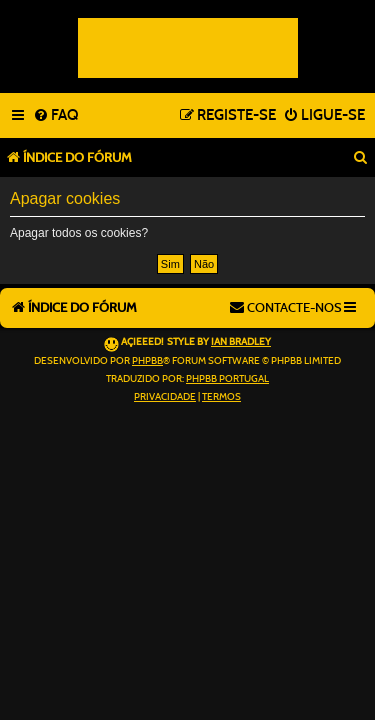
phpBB (147, 361)
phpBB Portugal (227, 379)
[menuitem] (55, 116)
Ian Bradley (241, 342)
